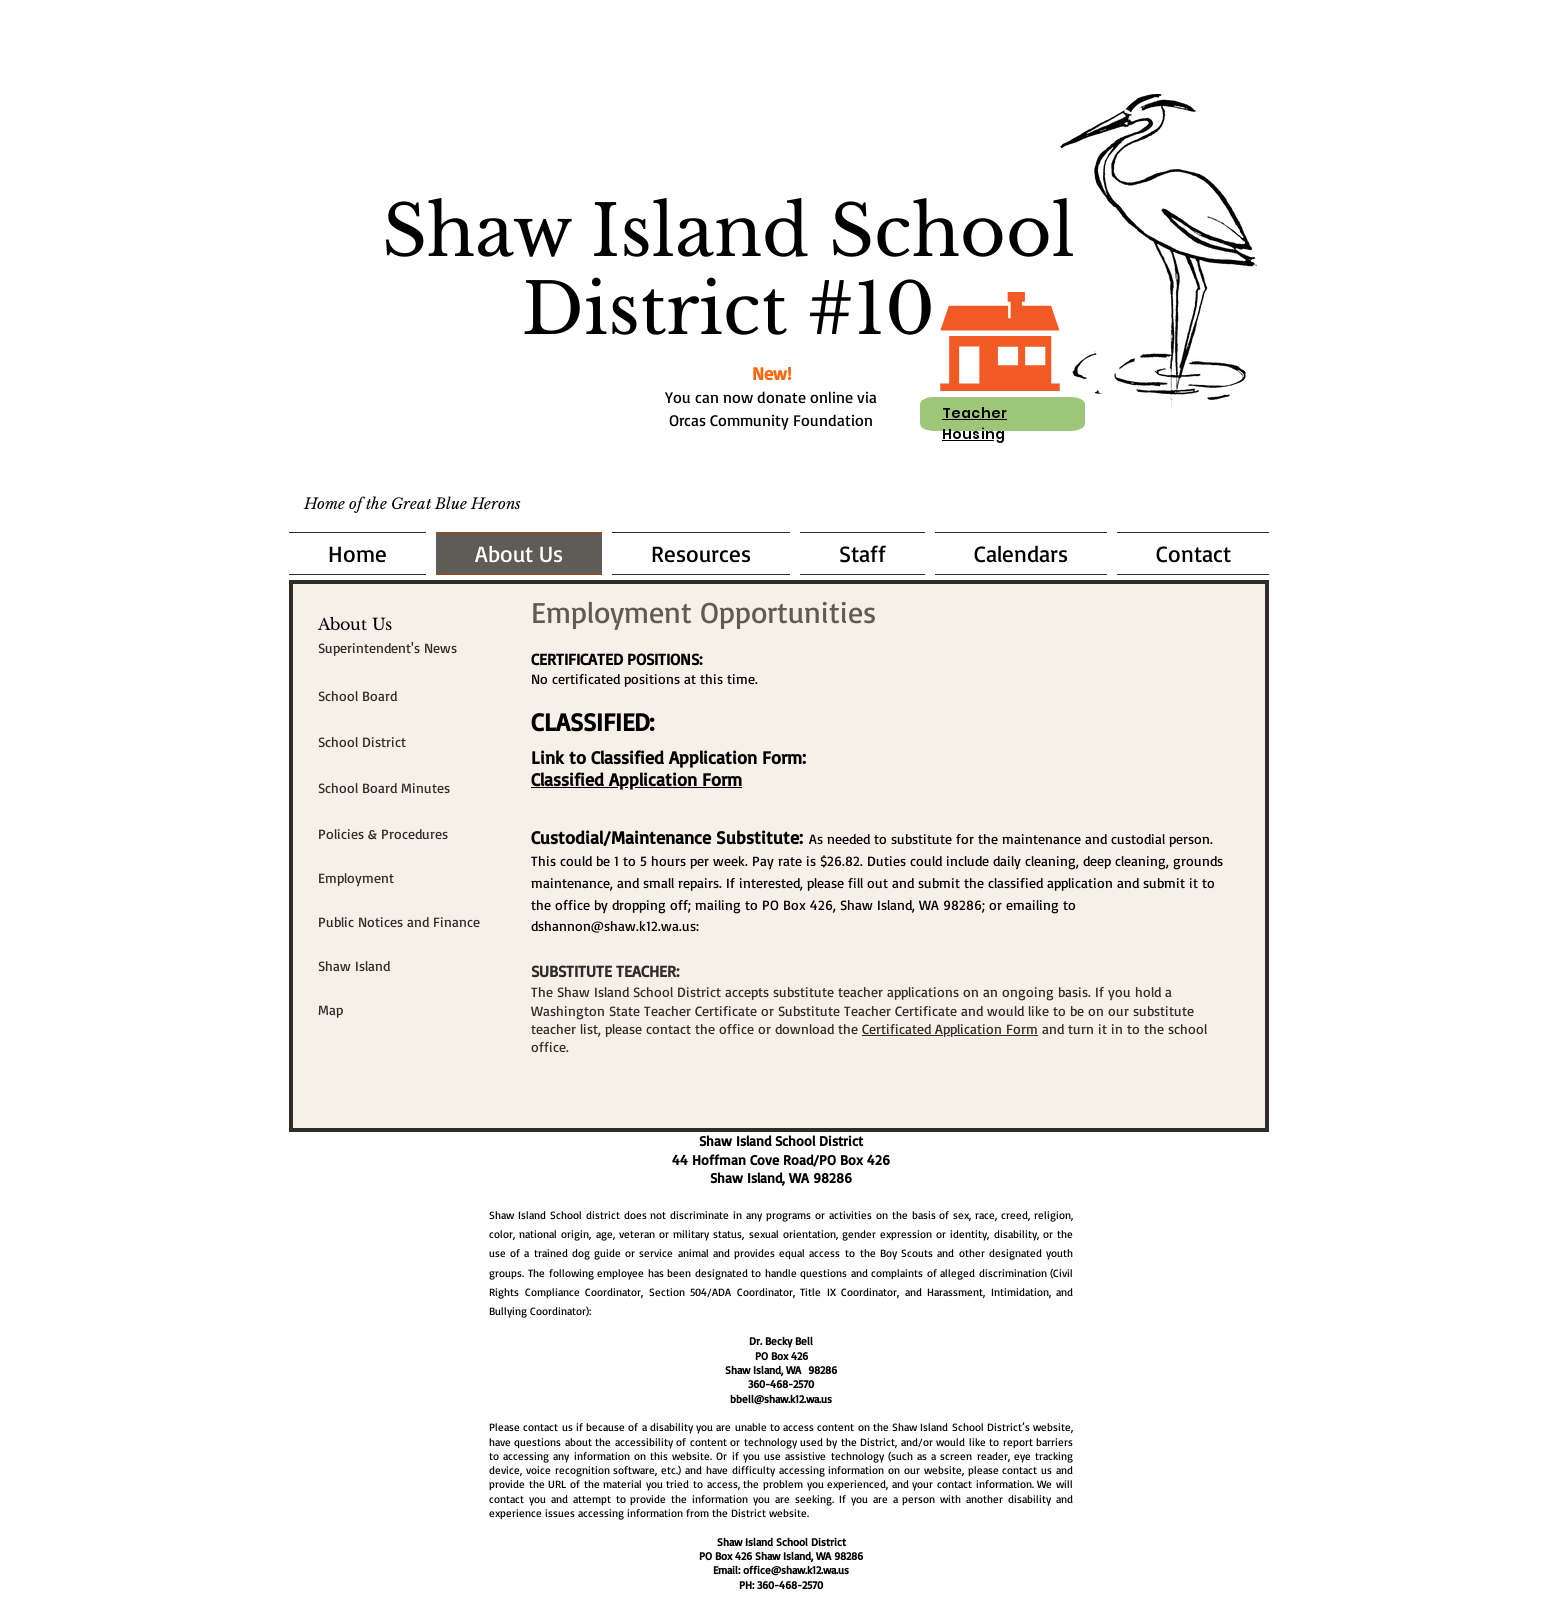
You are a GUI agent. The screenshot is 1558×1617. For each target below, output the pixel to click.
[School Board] (412, 696)
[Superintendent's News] (412, 648)
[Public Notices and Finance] (412, 922)
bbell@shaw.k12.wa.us (781, 1399)
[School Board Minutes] (412, 788)
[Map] (412, 1010)
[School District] (412, 742)
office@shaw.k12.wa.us (796, 1570)
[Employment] (412, 878)
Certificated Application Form (950, 1028)
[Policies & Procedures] (412, 834)
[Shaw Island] (412, 966)
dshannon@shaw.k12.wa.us (613, 925)
